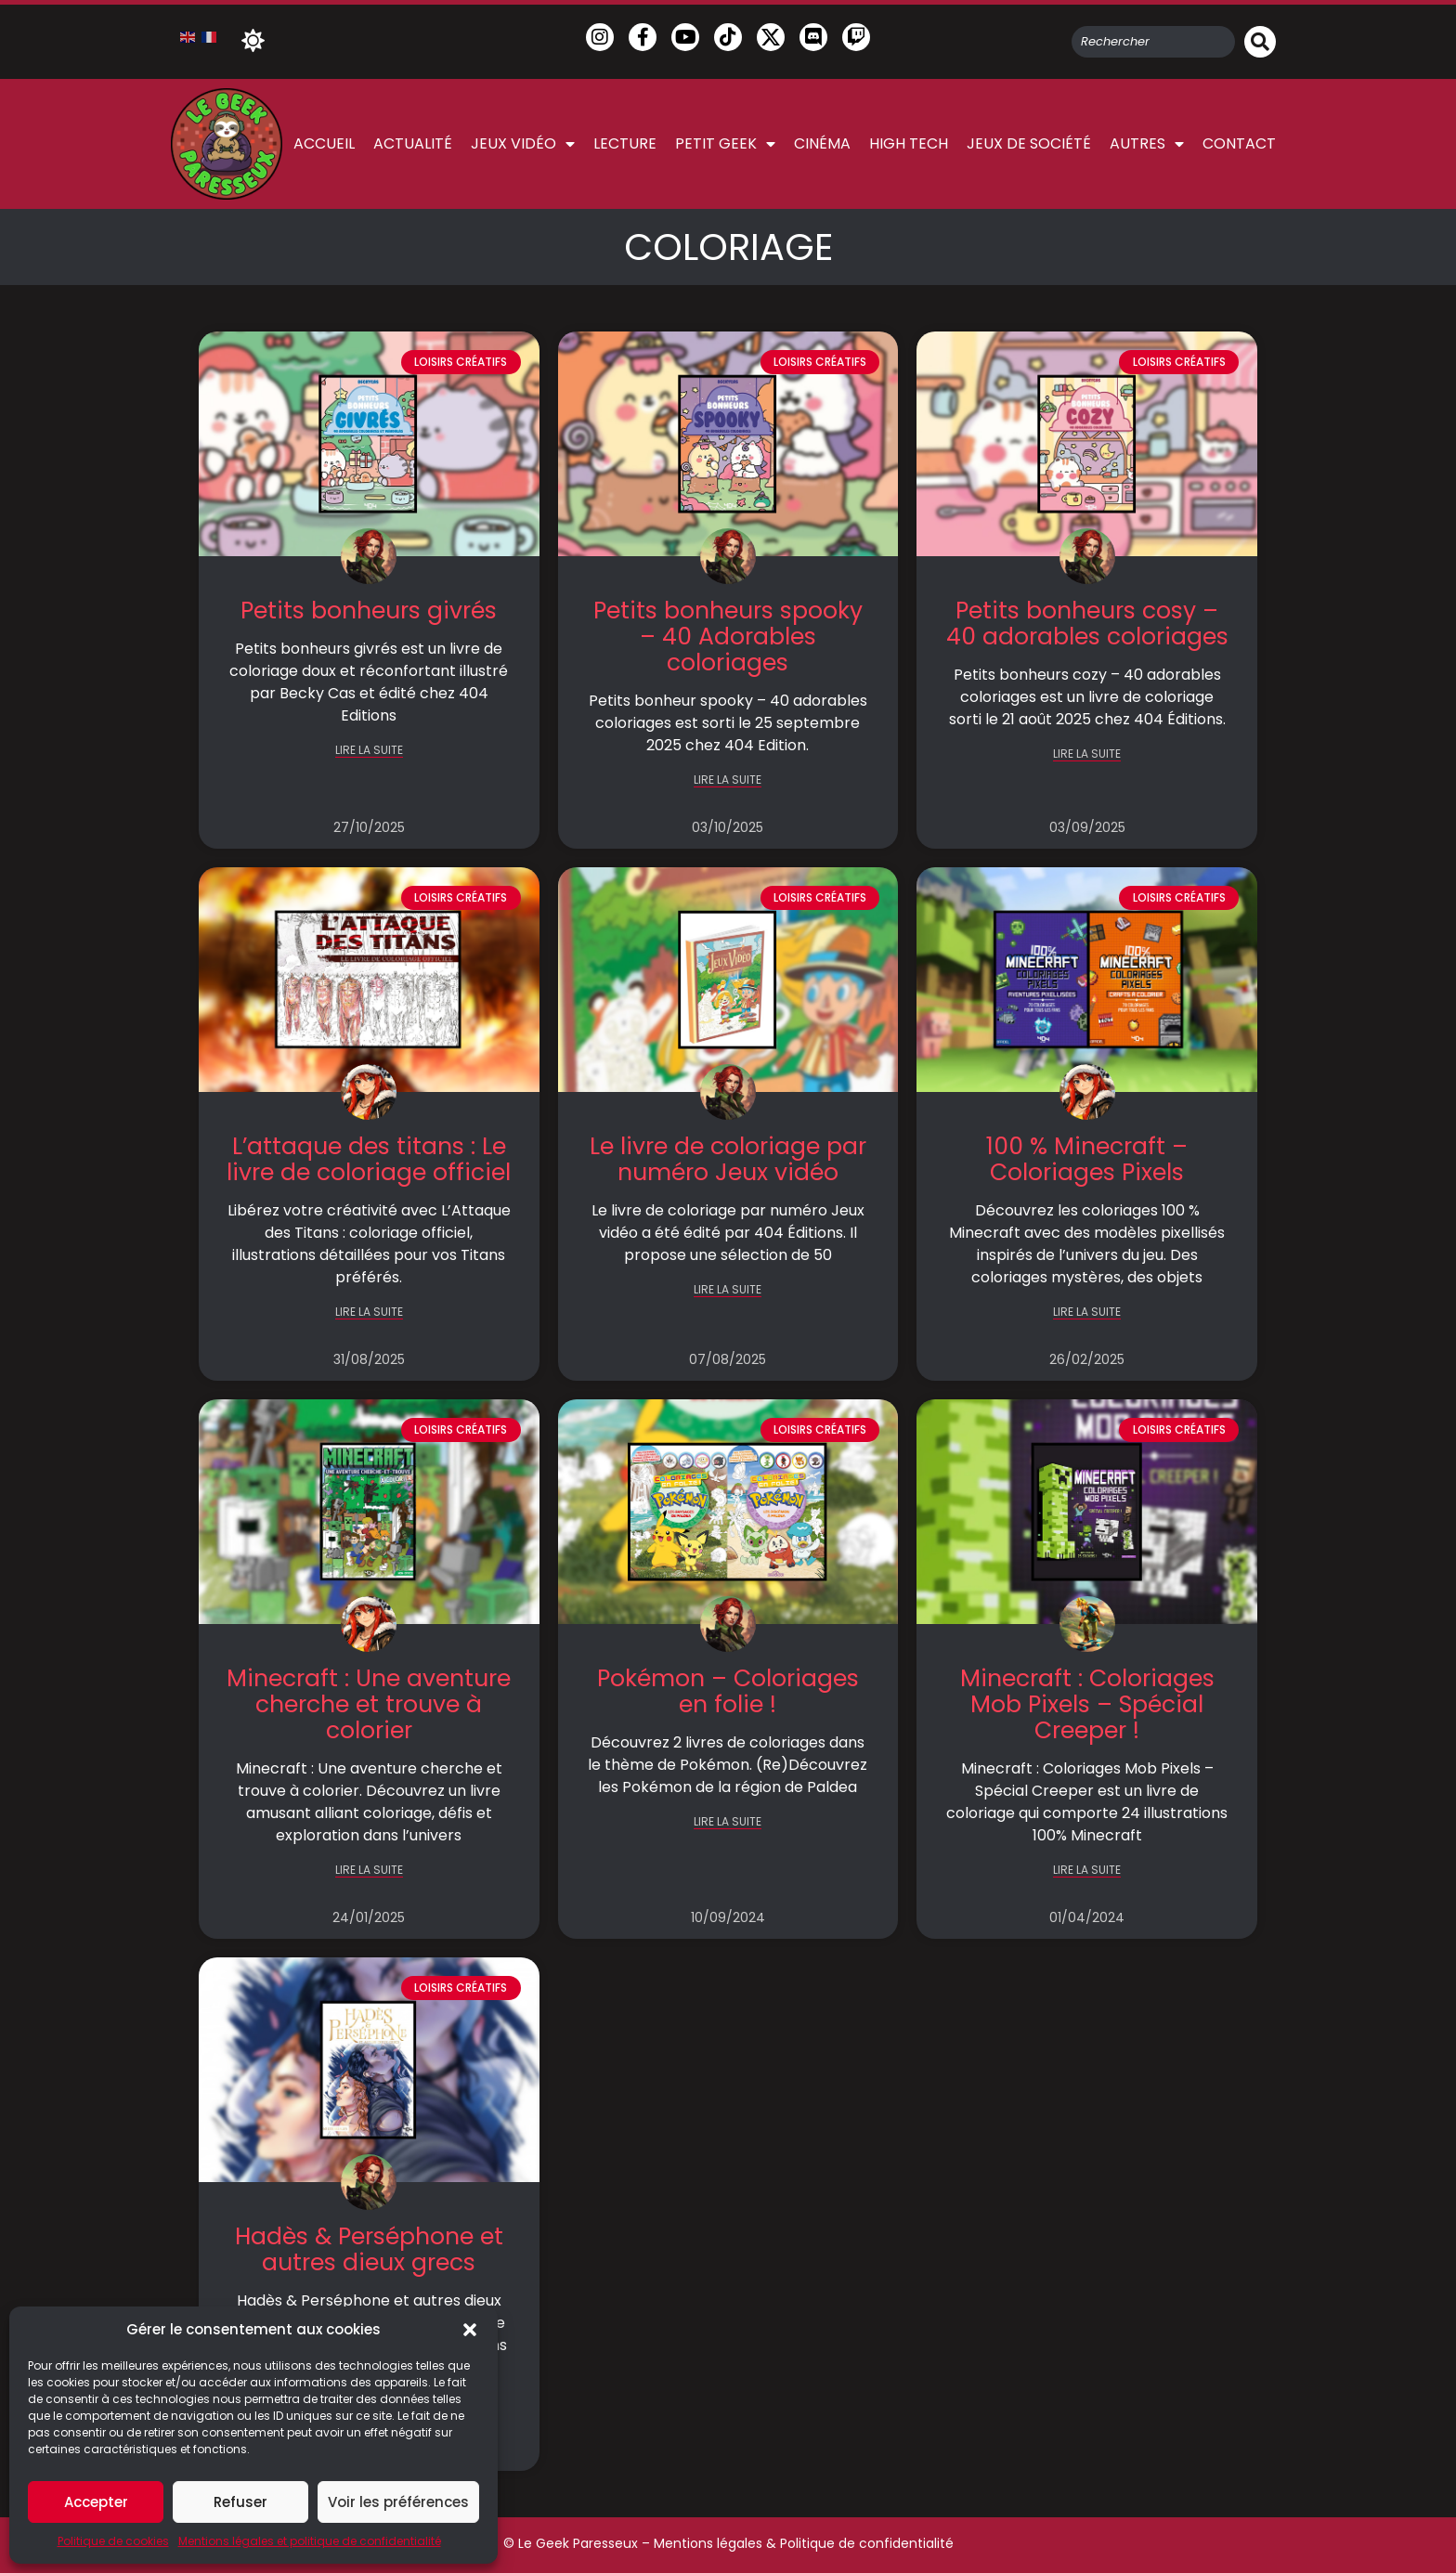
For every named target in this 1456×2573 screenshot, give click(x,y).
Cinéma (822, 143)
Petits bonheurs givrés (368, 610)
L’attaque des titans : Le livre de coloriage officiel (369, 1159)
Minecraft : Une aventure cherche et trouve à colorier (369, 1704)
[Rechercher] (1260, 42)
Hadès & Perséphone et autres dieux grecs (369, 2249)
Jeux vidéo (523, 144)
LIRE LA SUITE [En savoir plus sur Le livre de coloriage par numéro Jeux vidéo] (727, 1290)
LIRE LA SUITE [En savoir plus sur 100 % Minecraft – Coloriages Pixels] (1087, 1312)
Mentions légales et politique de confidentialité (309, 2541)
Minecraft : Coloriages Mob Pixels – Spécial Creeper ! (1087, 1704)
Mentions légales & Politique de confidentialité (804, 2543)
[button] (470, 2329)
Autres (1147, 144)
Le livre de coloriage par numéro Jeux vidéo (728, 1159)
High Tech (908, 143)
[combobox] (1153, 42)
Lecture (624, 143)
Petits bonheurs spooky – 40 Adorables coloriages (728, 636)
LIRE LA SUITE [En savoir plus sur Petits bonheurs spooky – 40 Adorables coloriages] (727, 780)
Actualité (412, 143)
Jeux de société (1029, 143)
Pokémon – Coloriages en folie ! (728, 1691)
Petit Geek (725, 144)
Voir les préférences (398, 2502)
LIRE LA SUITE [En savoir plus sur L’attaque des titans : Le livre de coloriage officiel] (369, 1312)
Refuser (240, 2502)
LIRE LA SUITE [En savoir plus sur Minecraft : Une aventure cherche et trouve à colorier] (369, 1871)
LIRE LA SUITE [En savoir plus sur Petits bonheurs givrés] (369, 751)
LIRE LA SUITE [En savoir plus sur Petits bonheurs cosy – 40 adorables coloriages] (1087, 754)
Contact (1239, 143)
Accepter (96, 2502)
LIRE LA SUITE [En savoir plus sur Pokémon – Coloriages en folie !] (727, 1822)
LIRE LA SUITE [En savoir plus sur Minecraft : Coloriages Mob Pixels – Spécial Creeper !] (1087, 1871)
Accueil (324, 143)
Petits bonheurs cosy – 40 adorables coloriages (1087, 623)
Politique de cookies (113, 2541)
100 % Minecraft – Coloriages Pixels (1087, 1159)
